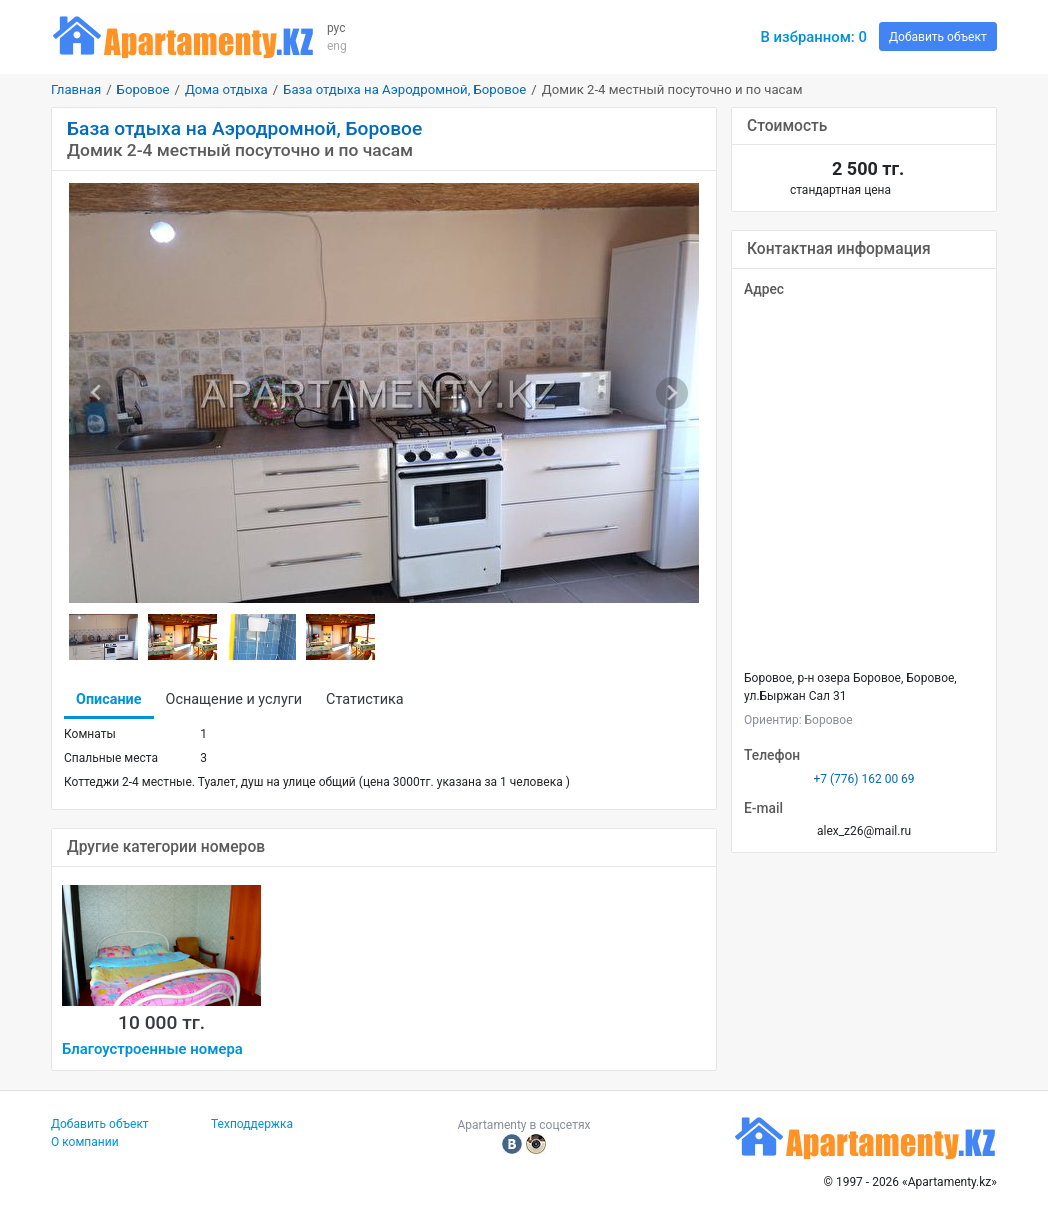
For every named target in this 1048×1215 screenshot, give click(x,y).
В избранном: (813, 37)
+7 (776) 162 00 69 (863, 779)
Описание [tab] (109, 699)
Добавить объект (938, 37)
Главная (76, 89)
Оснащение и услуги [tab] (234, 699)
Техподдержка (252, 1124)
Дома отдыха (226, 89)
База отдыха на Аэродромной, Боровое (404, 89)
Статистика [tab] (364, 699)
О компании (85, 1142)
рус (336, 28)
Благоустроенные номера (152, 1049)
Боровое (143, 89)
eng (337, 46)
